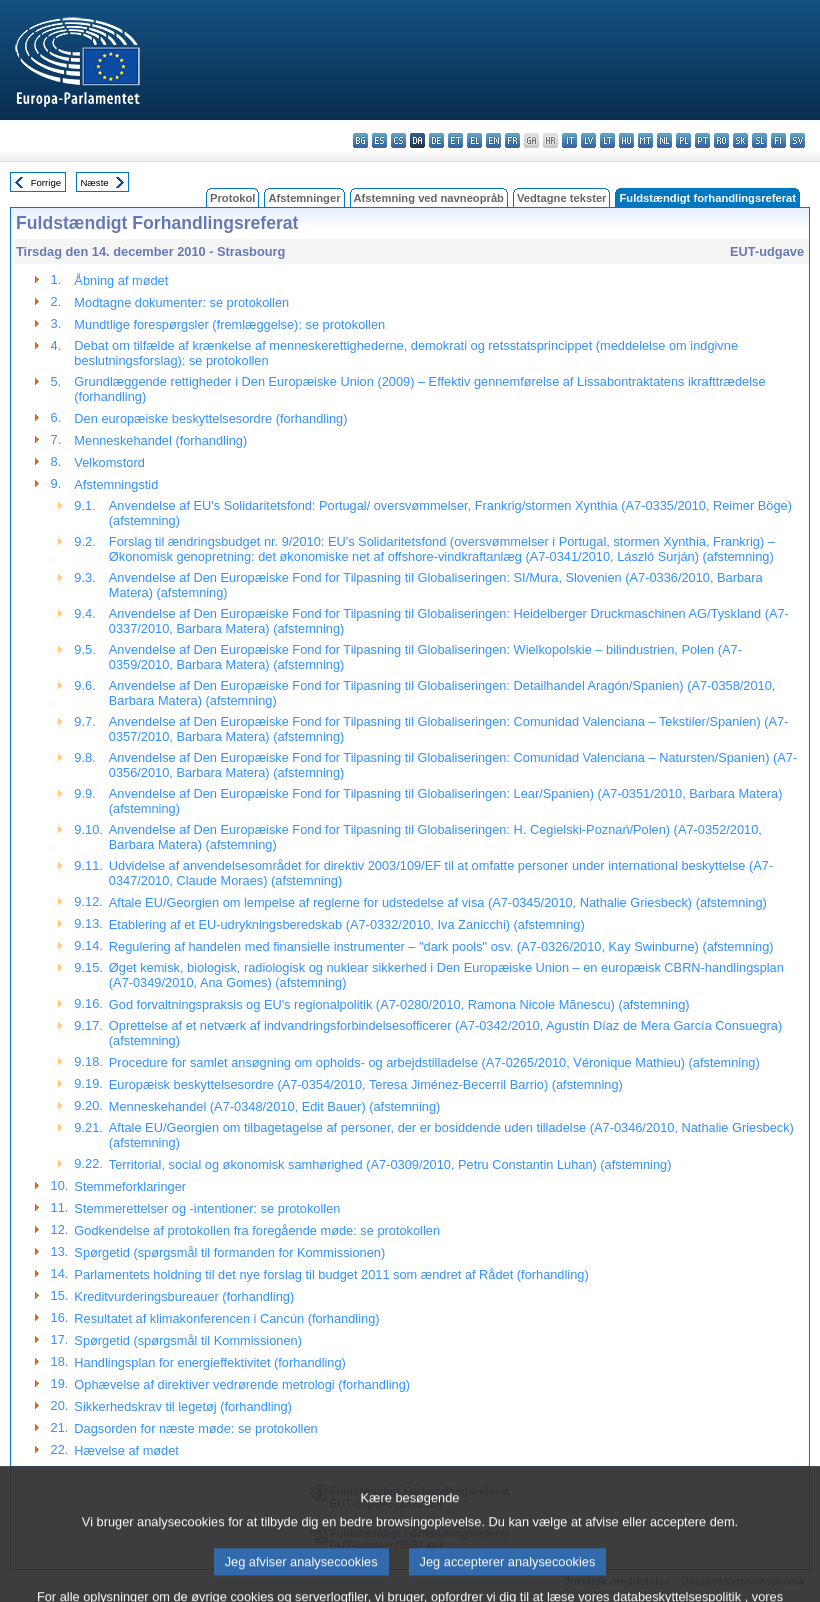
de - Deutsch (436, 140)
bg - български (360, 140)
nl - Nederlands (664, 140)
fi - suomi (778, 140)
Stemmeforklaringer (130, 1186)
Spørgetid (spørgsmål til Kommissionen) (188, 1340)
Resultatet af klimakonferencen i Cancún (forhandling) (226, 1318)
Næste (94, 182)
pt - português (702, 140)
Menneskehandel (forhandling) (160, 440)
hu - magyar (626, 140)
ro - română (721, 140)
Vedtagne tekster (562, 198)
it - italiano (569, 140)
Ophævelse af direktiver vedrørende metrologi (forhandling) (242, 1384)
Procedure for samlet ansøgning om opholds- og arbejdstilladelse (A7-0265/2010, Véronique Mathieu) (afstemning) (434, 1062)
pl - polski (683, 140)
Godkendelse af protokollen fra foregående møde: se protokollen (257, 1230)
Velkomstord (109, 462)
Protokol (232, 198)
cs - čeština (398, 140)
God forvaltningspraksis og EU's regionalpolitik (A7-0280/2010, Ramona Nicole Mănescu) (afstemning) (399, 1004)
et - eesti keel (455, 140)
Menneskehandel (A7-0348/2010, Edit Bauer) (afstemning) (275, 1106)
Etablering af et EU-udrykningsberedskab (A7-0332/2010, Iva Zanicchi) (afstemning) (347, 924)
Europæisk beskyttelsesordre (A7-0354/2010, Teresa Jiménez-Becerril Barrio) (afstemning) (366, 1084)
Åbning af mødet (121, 280)
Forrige (46, 182)
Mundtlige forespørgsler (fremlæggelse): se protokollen (229, 324)
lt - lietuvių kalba (607, 140)
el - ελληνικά (474, 140)
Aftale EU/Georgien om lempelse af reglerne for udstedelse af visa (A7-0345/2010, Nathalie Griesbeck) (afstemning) (438, 902)
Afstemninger (304, 198)
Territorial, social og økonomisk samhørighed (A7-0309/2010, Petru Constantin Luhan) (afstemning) (390, 1164)
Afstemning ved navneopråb (429, 198)
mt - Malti (645, 140)
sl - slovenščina (759, 140)
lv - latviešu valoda (588, 140)
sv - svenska (797, 140)
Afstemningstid (116, 484)
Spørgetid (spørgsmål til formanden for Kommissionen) (229, 1252)
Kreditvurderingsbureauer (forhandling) (184, 1296)
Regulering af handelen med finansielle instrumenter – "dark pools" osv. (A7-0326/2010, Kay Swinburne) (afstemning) (441, 946)
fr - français (512, 140)
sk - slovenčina (740, 140)
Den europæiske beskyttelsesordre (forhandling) (210, 418)
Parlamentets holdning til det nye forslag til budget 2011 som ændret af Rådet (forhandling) (331, 1274)
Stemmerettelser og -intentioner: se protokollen (207, 1208)
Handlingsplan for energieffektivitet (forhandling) (210, 1362)
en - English (493, 140)
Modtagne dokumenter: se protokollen (181, 302)
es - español (379, 140)
